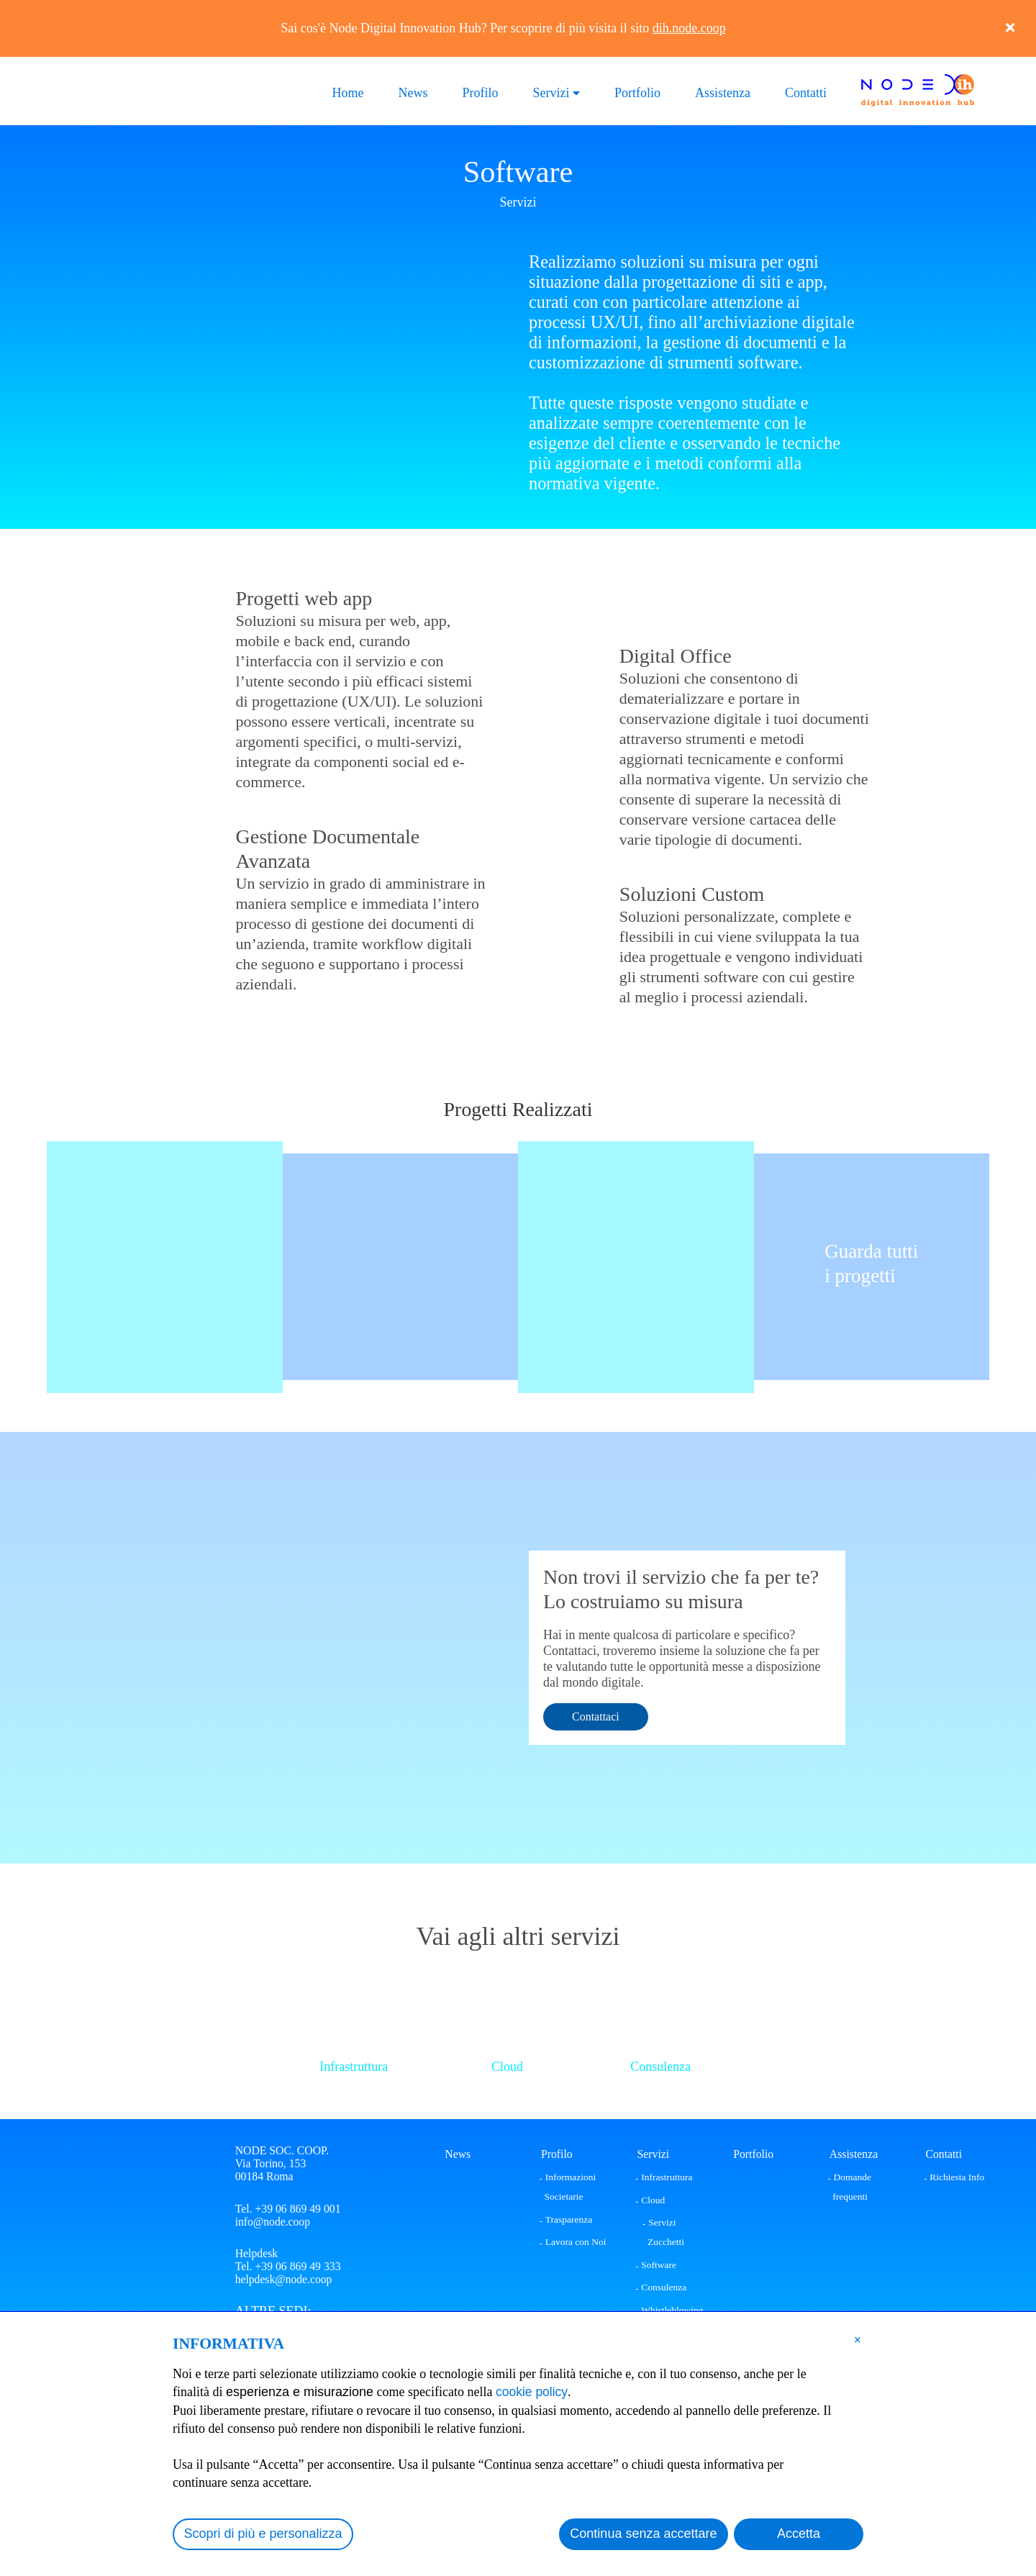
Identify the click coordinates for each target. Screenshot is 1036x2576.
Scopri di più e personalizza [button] (263, 2533)
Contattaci (595, 1716)
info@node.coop (273, 2222)
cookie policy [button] (533, 2392)
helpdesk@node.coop (284, 2280)
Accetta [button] (798, 2533)
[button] (857, 2339)
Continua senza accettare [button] (643, 2533)
